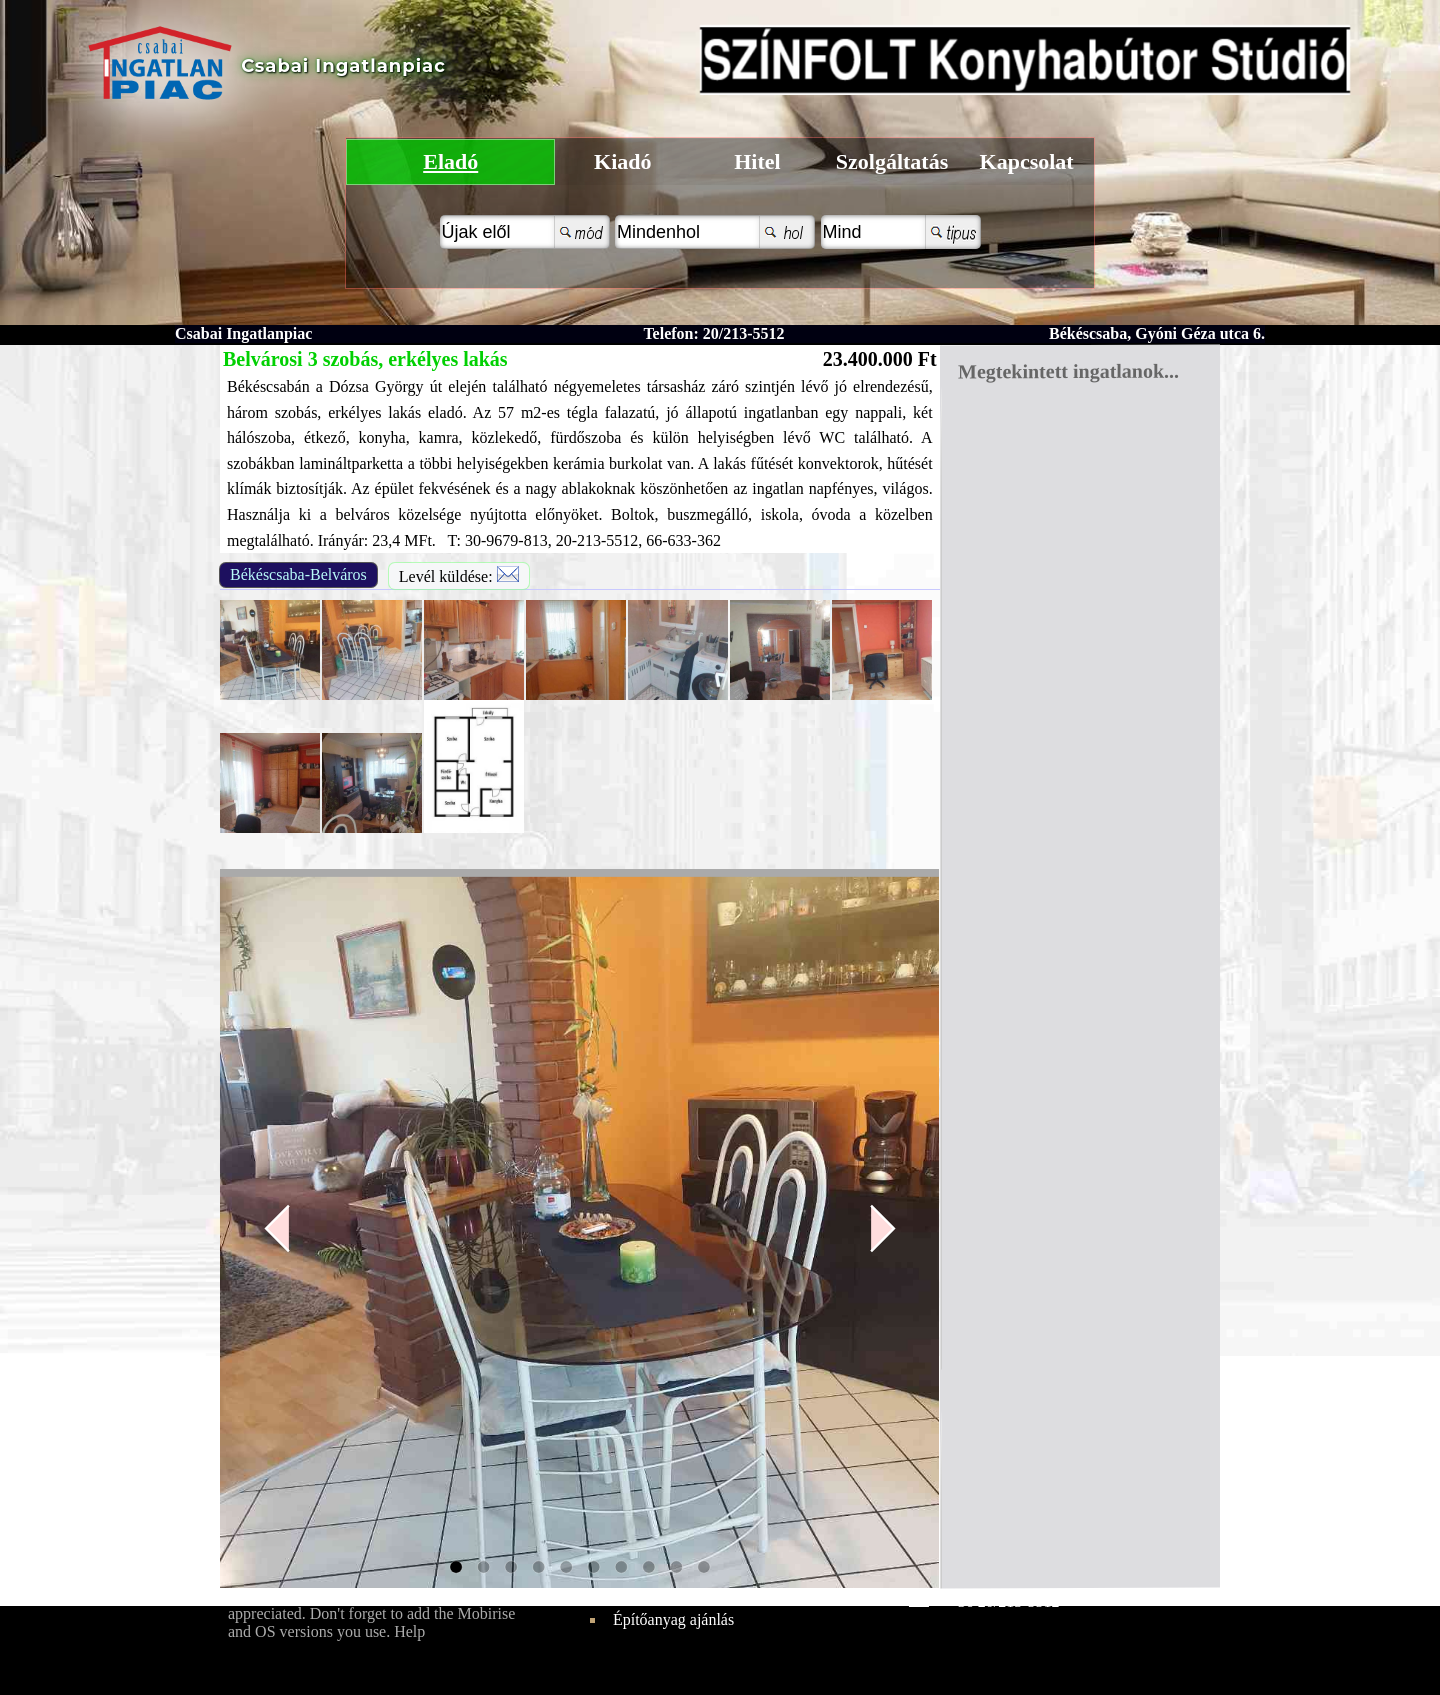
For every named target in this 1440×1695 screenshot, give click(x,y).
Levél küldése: (459, 575)
